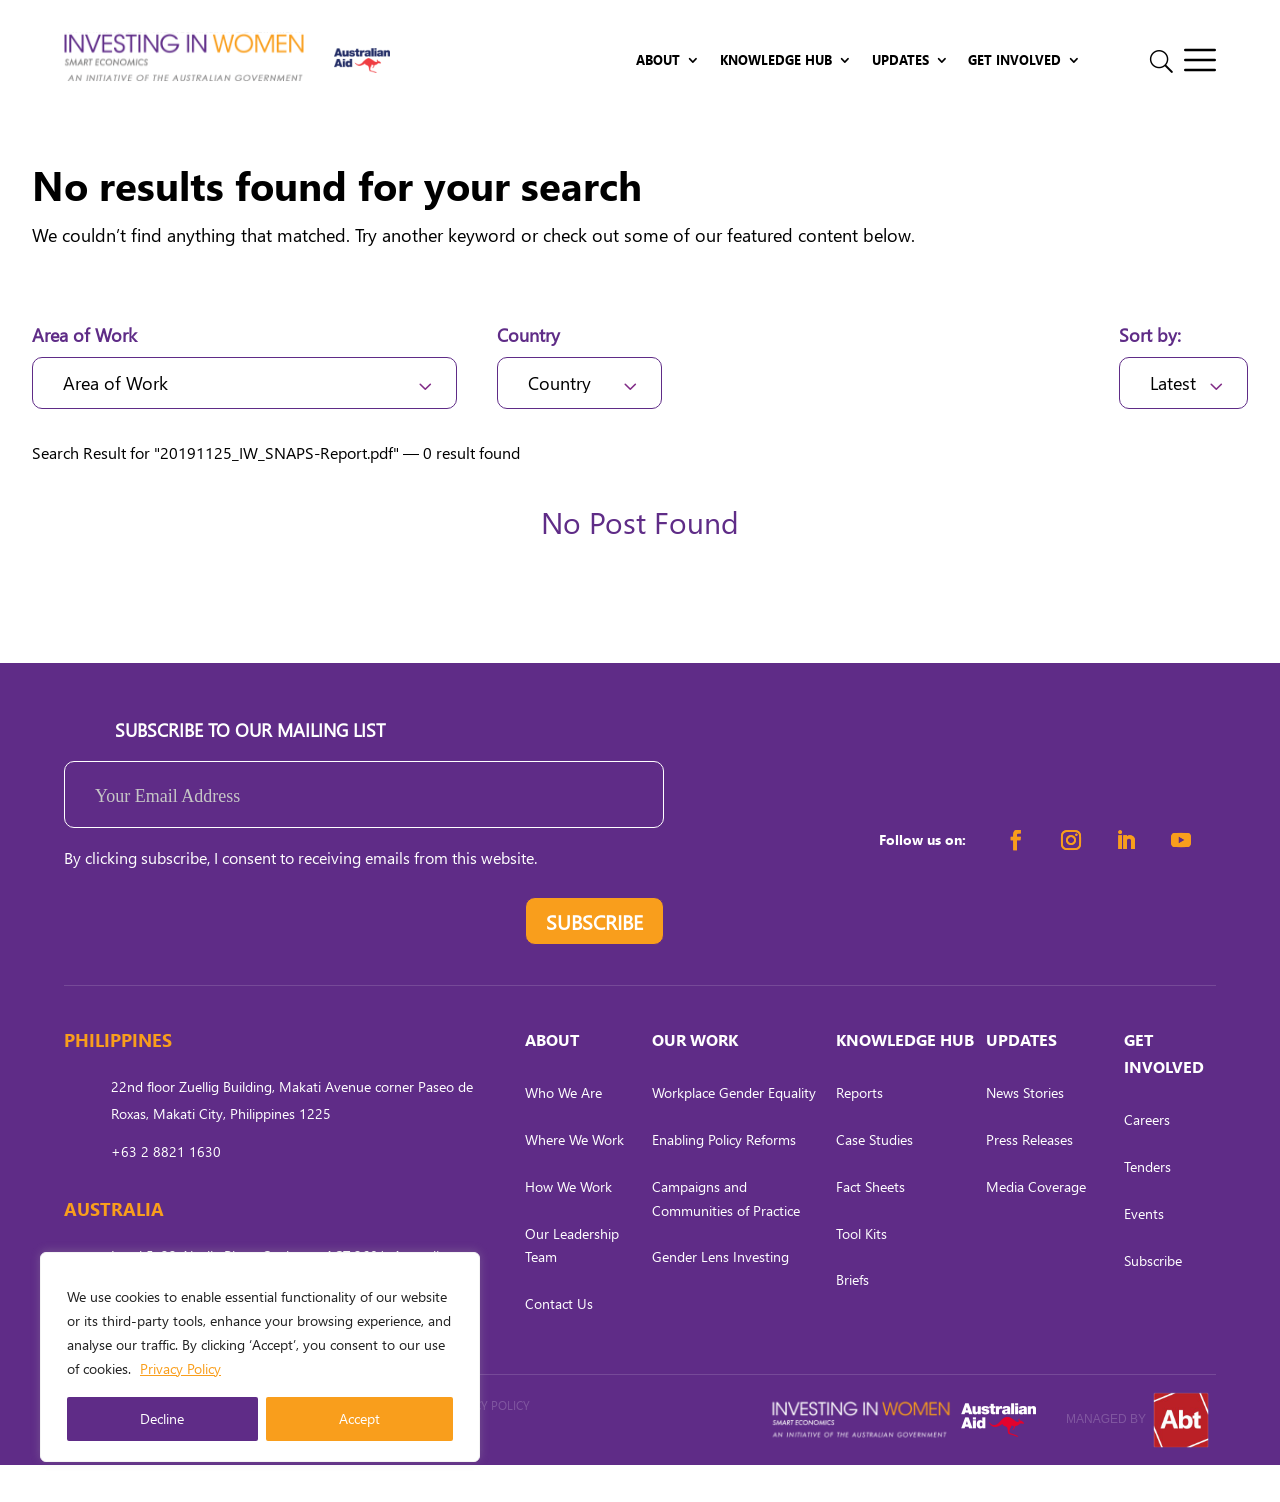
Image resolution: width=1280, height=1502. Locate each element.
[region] (260, 1357)
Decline (162, 1418)
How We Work (568, 1223)
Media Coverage (1036, 1223)
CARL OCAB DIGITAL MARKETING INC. (281, 1470)
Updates (900, 60)
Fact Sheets (870, 1223)
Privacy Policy (180, 1368)
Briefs (852, 1317)
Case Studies (874, 1176)
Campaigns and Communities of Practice (726, 1235)
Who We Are (563, 1130)
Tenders (1147, 1204)
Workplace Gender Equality (734, 1130)
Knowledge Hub (776, 60)
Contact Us (559, 1341)
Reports (859, 1130)
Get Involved (1014, 60)
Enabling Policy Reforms (724, 1176)
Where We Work (574, 1176)
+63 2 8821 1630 (166, 1188)
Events (1144, 1250)
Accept (359, 1418)
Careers (1147, 1157)
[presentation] (216, 963)
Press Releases (1029, 1176)
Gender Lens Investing (720, 1294)
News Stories (1025, 1130)
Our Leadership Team (572, 1282)
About (658, 60)
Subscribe (1153, 1297)
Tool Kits (861, 1270)
